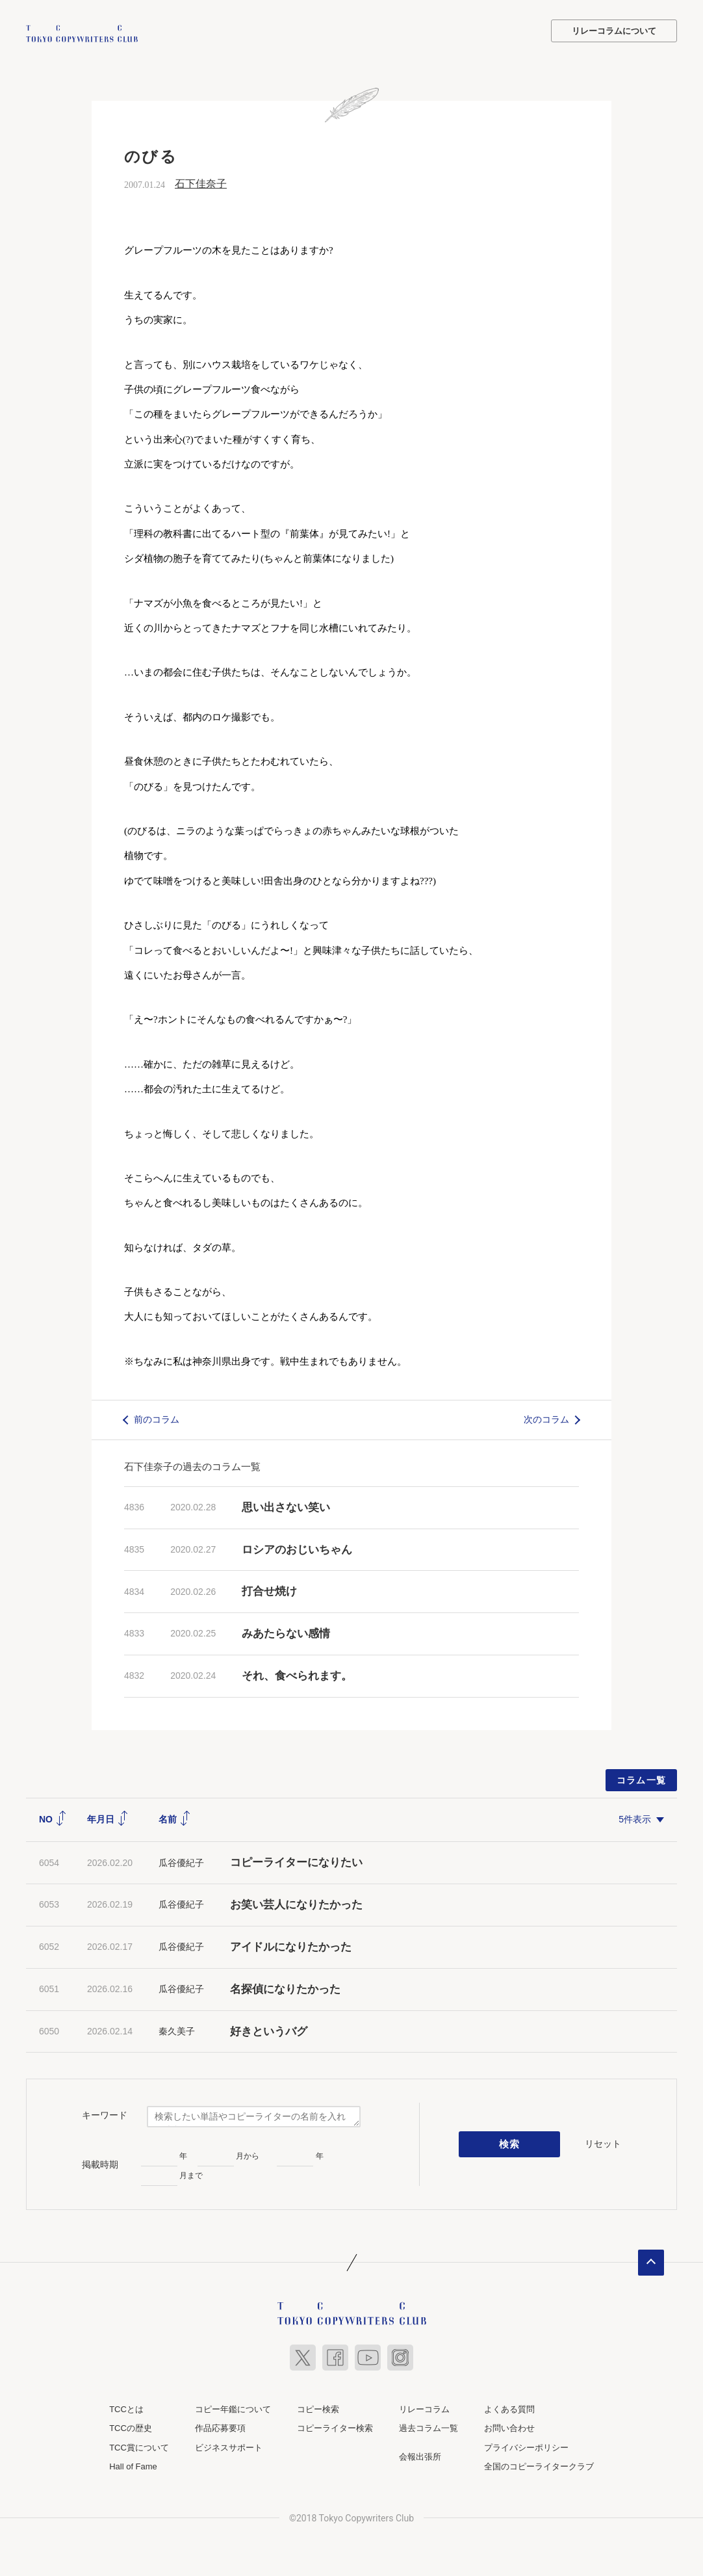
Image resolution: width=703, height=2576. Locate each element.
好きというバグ (268, 2030)
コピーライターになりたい (296, 1861)
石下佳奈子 (201, 182)
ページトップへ (651, 2261)
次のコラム (546, 1418)
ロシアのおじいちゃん (297, 1548)
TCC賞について (139, 2446)
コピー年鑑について (233, 2408)
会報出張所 (420, 2455)
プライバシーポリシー (526, 2446)
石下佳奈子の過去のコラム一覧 (192, 1465)
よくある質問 (509, 2408)
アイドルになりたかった (291, 1945)
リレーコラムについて (614, 31)
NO (53, 1818)
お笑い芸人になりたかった (296, 1903)
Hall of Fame (133, 2465)
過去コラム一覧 (428, 2427)
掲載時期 (100, 2163)
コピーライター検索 (335, 2427)
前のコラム (156, 1418)
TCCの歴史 (130, 2427)
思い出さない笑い (286, 1506)
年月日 (108, 1818)
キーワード (104, 2113)
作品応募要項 (220, 2427)
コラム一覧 (642, 1779)
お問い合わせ (509, 2427)
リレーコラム (424, 2408)
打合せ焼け (269, 1590)
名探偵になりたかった (285, 1988)
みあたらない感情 (286, 1632)
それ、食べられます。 (297, 1674)
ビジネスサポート (228, 2446)
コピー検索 (318, 2408)
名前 (175, 1818)
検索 (510, 2143)
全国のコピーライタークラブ (539, 2465)
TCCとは (126, 2408)
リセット (603, 2142)
